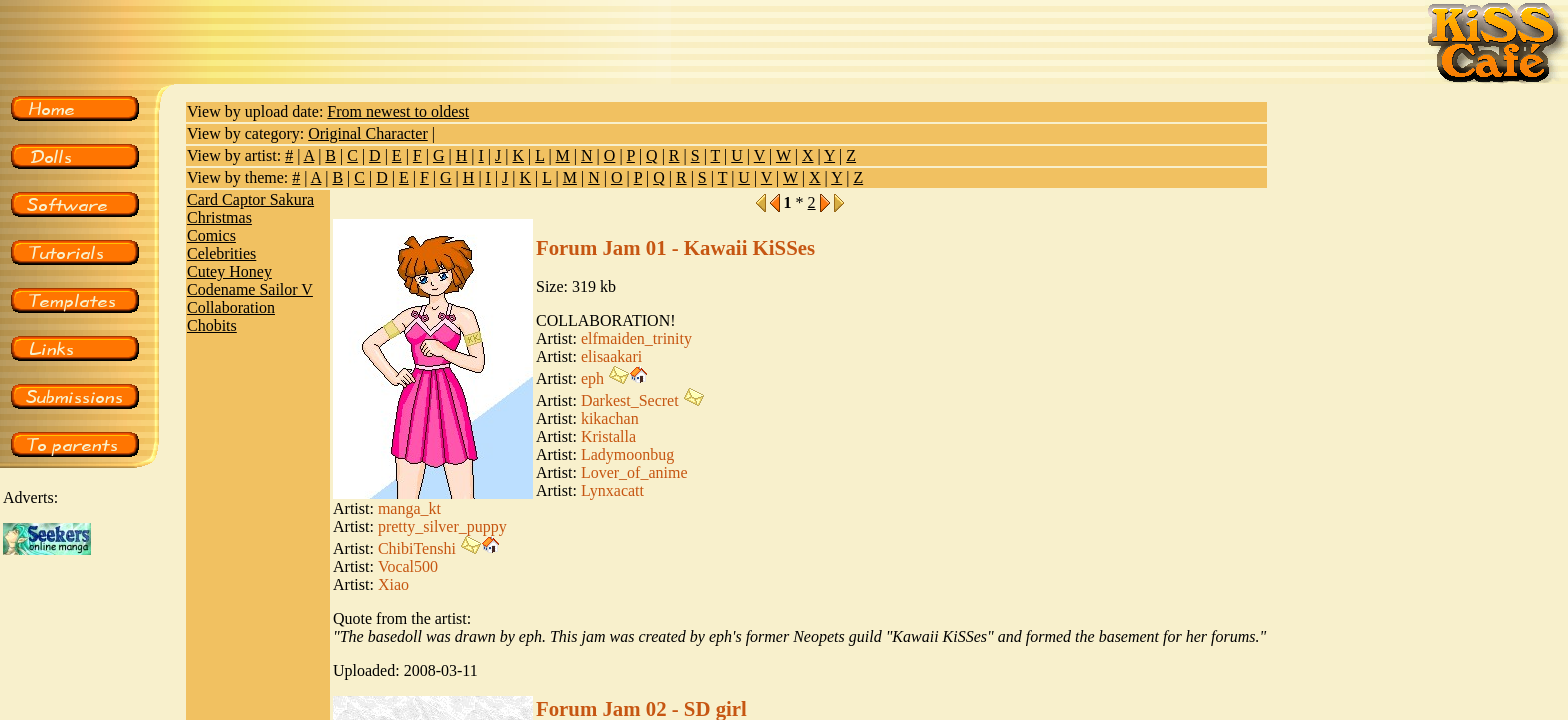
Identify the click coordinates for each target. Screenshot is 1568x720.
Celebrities (221, 253)
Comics (211, 235)
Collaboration (231, 307)
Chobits (212, 325)
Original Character (368, 133)
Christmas (219, 217)
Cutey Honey (229, 271)
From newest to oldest (398, 111)
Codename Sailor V (250, 289)
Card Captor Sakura (250, 199)
